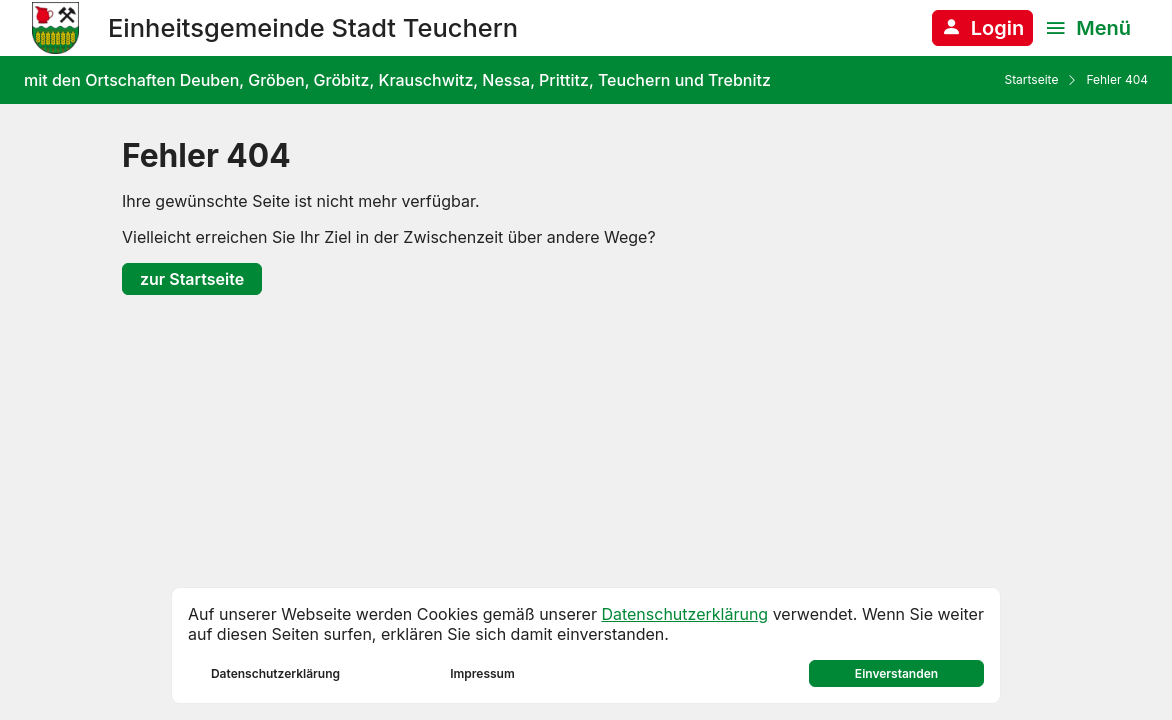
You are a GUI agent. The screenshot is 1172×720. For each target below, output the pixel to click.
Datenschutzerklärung (684, 614)
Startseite (1031, 79)
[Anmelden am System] (982, 28)
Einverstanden (896, 673)
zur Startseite (192, 279)
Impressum (482, 673)
